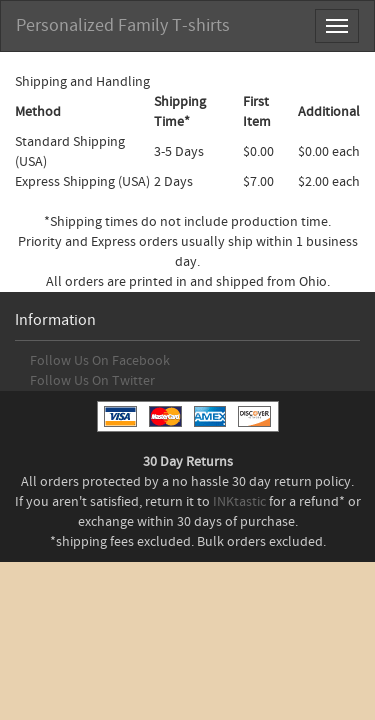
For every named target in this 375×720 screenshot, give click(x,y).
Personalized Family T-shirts (123, 25)
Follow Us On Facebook (100, 361)
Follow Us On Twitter (92, 381)
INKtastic (239, 502)
